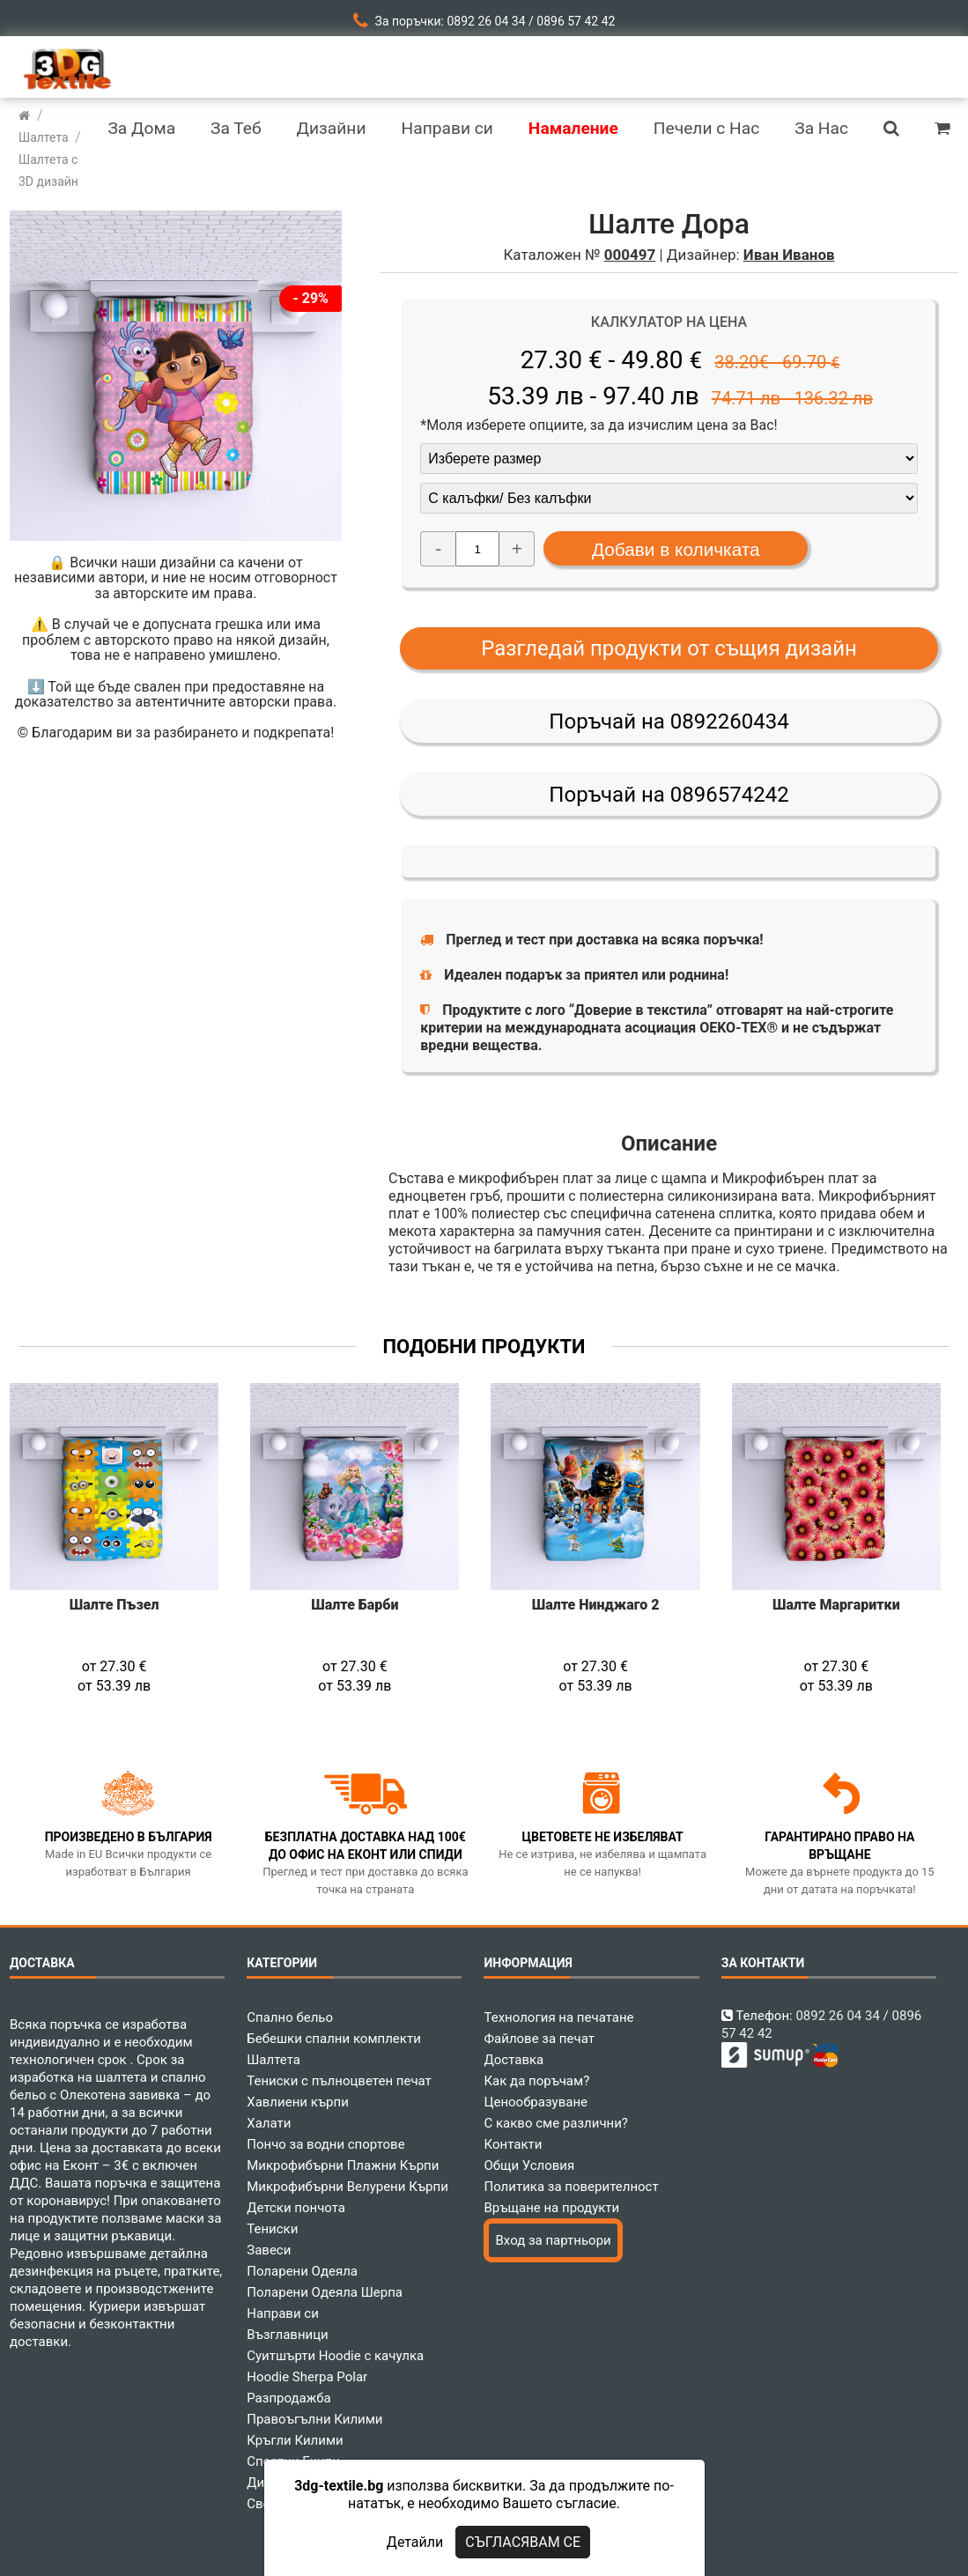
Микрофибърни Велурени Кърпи (347, 2187)
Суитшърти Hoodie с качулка (335, 2356)
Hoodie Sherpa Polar (307, 2377)
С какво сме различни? (555, 2123)
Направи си (283, 2313)
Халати (269, 2123)
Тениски (272, 2229)
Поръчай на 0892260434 (668, 721)
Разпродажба (288, 2398)
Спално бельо (290, 2017)
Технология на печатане (558, 2017)
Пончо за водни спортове (325, 2144)
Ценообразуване (535, 2102)
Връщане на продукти (551, 2208)
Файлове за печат (539, 2039)
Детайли (415, 2542)
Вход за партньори (552, 2240)
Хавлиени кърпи (298, 2102)
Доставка (513, 2060)
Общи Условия (529, 2165)
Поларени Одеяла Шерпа (325, 2292)
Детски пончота (296, 2208)
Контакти (513, 2144)
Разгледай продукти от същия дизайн (669, 648)
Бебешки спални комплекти (334, 2039)
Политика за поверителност (571, 2187)
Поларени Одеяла (302, 2271)
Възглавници (288, 2335)
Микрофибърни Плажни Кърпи (343, 2165)
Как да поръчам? (536, 2081)
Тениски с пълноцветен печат (339, 2081)
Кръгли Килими (295, 2440)
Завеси (269, 2250)
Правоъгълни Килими (314, 2419)
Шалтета (273, 2060)
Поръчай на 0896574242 (668, 794)
